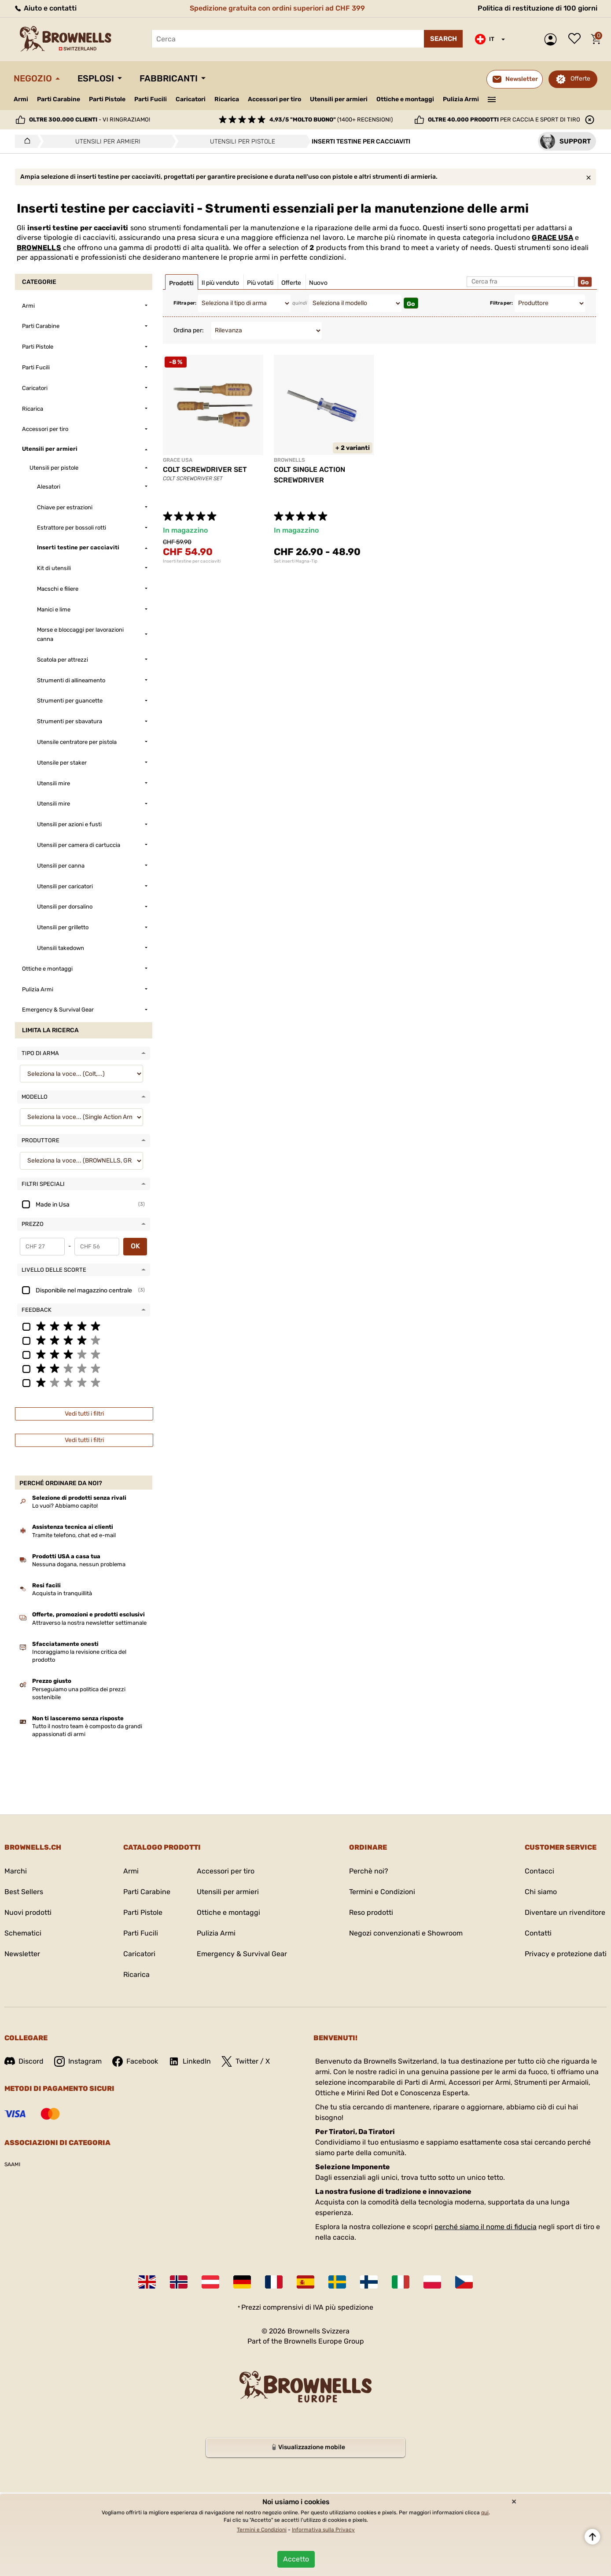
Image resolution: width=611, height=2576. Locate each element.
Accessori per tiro (274, 99)
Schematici (22, 1933)
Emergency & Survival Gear (242, 1954)
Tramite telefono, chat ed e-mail (74, 1535)
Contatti (538, 1933)
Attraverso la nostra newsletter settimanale (89, 1622)
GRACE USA (552, 237)
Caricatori (191, 99)
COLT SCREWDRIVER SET (205, 469)
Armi (21, 99)
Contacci (539, 1871)
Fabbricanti (169, 78)
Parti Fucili (150, 99)
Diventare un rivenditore (565, 1912)
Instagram (78, 2061)
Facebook (135, 2061)
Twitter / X (245, 2061)
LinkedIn (190, 2061)
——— (492, 98)
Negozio (33, 78)
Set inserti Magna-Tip (295, 561)
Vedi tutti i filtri (84, 1413)
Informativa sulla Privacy (323, 2530)
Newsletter (22, 1954)
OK (135, 1246)
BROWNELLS (39, 247)
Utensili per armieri (339, 99)
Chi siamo (541, 1892)
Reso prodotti (371, 1912)
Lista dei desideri (576, 39)
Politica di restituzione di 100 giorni (537, 8)
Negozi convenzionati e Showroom (406, 1933)
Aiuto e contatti (45, 8)
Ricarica (226, 99)
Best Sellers (23, 1892)
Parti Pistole (107, 99)
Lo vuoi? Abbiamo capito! (65, 1505)
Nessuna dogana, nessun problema (78, 1564)
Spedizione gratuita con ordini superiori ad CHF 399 (277, 8)
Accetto (296, 2559)
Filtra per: (184, 303)
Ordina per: (188, 330)
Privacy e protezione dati (566, 1954)
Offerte (580, 78)
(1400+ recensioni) (331, 119)
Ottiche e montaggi (405, 99)
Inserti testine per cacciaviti (192, 561)
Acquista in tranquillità (62, 1593)
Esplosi (95, 78)
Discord (24, 2061)
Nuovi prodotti (28, 1912)
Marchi (15, 1871)
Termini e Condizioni (382, 1892)
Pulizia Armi (461, 99)
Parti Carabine (58, 99)
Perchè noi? (368, 1871)
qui (485, 2513)
